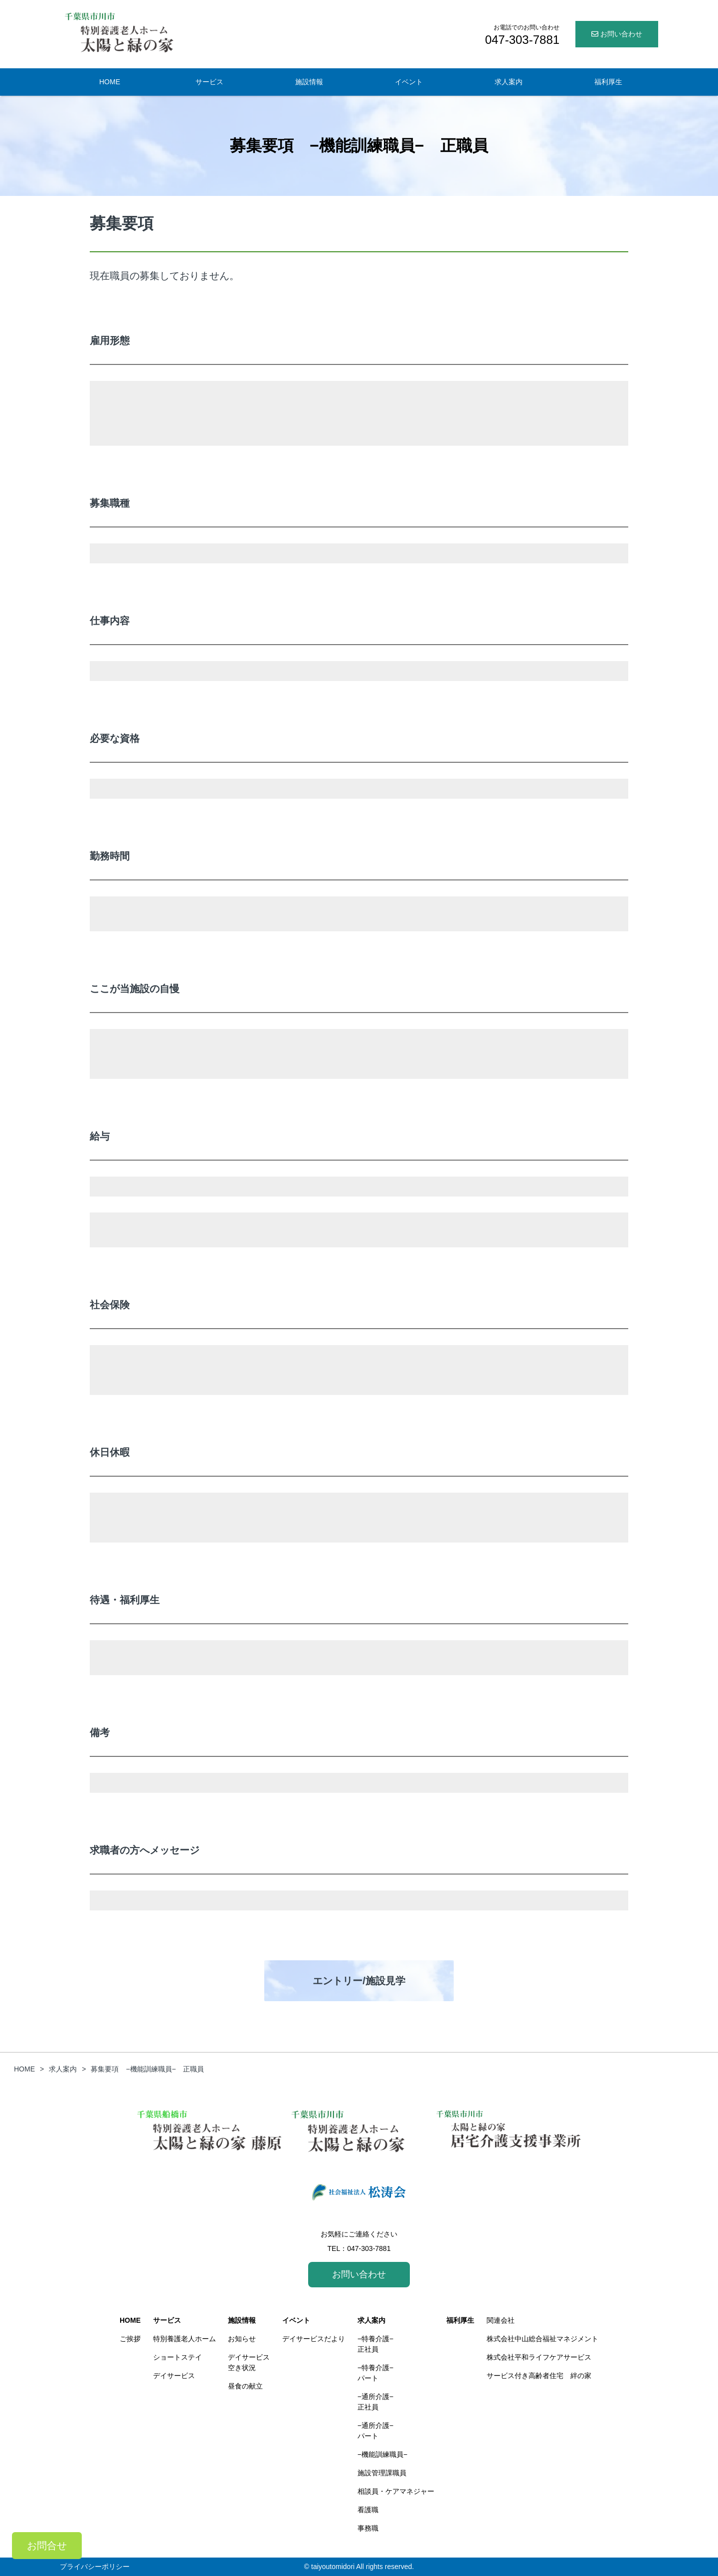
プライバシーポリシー (95, 2567)
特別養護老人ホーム (184, 2339)
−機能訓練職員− (382, 2454)
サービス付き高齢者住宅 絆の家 (539, 2376)
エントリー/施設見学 (359, 1980)
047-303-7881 (368, 2248)
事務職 (368, 2528)
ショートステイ (177, 2357)
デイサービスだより (313, 2339)
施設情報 (309, 82)
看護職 (368, 2510)
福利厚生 (608, 82)
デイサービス (174, 2376)
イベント (409, 82)
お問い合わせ (616, 34)
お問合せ (47, 2545)
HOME (109, 82)
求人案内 (509, 82)
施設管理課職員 (382, 2473)
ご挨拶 (130, 2339)
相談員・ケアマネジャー (396, 2491)
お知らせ (242, 2339)
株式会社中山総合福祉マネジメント (542, 2339)
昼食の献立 (245, 2386)
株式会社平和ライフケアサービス (539, 2357)
